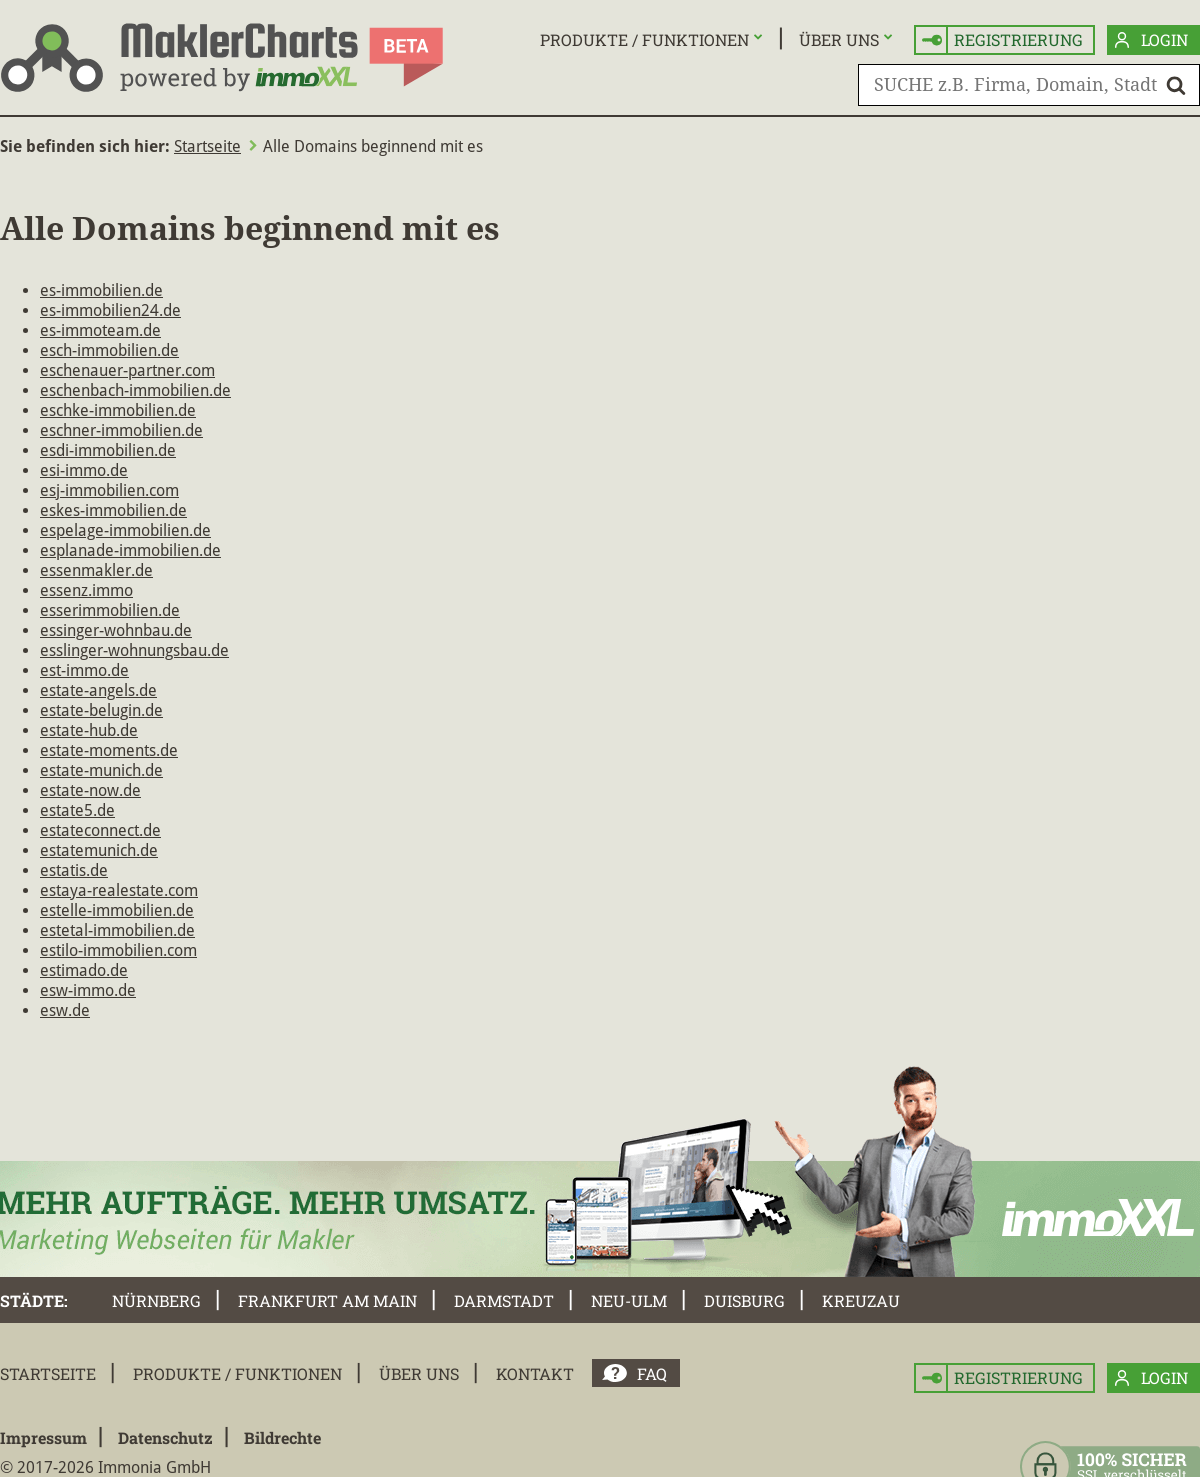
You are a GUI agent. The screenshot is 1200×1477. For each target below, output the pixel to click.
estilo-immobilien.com (118, 950)
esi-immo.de (84, 470)
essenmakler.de (96, 570)
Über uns (839, 39)
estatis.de (74, 870)
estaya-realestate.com (119, 890)
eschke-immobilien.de (118, 410)
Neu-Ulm (629, 1300)
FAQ (652, 1373)
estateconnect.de (100, 830)
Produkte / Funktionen (644, 39)
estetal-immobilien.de (117, 930)
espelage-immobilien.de (125, 530)
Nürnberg (156, 1300)
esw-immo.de (88, 990)
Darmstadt (504, 1300)
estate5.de (77, 810)
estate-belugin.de (101, 710)
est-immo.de (84, 670)
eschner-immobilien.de (121, 430)
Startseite (207, 146)
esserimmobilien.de (110, 610)
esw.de (65, 1010)
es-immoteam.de (100, 330)
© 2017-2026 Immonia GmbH (105, 1467)
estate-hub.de (89, 730)
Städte (32, 1300)
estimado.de (84, 970)
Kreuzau (861, 1300)
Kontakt (535, 1373)
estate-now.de (90, 790)
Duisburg (744, 1300)
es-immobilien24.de (110, 310)
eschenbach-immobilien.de (135, 390)
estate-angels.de (98, 690)
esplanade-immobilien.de (130, 550)
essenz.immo (86, 590)
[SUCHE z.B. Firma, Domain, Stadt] (1029, 85)
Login (1151, 40)
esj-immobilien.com (109, 490)
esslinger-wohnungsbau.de (134, 650)
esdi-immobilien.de (108, 450)
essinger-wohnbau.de (116, 630)
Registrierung (1002, 40)
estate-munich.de (101, 770)
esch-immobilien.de (109, 350)
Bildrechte (282, 1437)
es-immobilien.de (101, 290)
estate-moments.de (109, 750)
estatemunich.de (99, 850)
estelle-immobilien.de (117, 910)
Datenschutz (165, 1437)
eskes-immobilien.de (113, 510)
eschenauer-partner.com (127, 370)
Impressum (43, 1437)
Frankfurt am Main (327, 1300)
